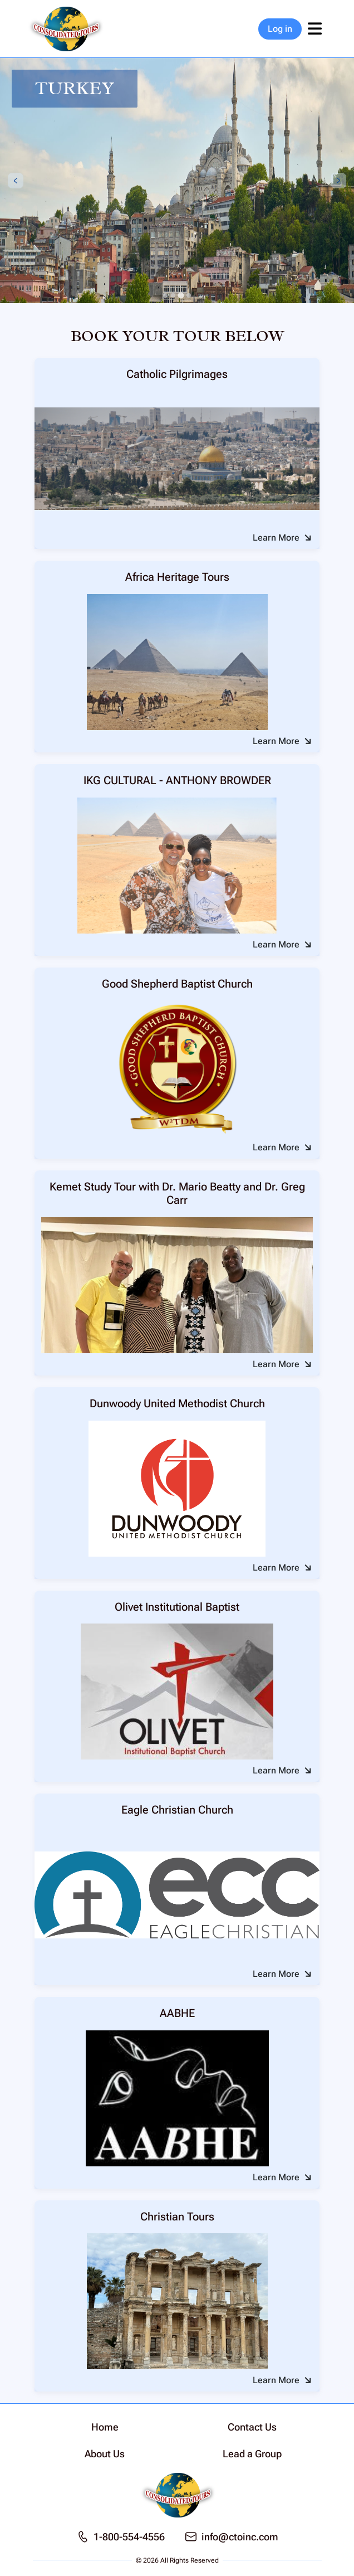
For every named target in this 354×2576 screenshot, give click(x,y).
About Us (105, 2454)
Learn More (276, 537)
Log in (280, 28)
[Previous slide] (15, 180)
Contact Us (252, 2427)
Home (105, 2427)
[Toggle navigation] (314, 29)
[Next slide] (338, 180)
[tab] (165, 295)
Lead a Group (252, 2454)
